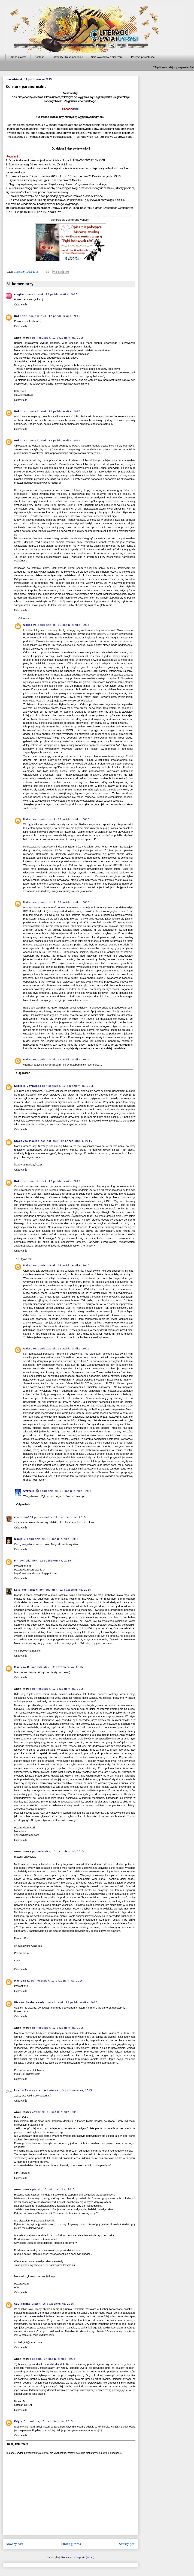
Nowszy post (14, 2544)
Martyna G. (22, 1667)
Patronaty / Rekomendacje (67, 56)
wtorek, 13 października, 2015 (70, 2090)
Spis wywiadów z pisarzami (107, 56)
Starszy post (127, 2544)
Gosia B (20, 1538)
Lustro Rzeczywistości (31, 2090)
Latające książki (26, 1589)
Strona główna (18, 56)
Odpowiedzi (25, 618)
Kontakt (39, 56)
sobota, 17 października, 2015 (53, 2358)
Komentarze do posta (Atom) (77, 2557)
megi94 (19, 294)
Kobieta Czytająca (27, 1085)
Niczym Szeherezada (29, 2002)
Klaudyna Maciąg (27, 1141)
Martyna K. (22, 1980)
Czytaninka (22, 2303)
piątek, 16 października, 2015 (53, 2189)
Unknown (21, 316)
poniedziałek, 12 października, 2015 (51, 294)
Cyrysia (29, 1490)
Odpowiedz (20, 304)
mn (16, 1560)
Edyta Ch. (21, 2421)
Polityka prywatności (143, 56)
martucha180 (23, 1517)
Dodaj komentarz (17, 2443)
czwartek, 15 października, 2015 (55, 2112)
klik (77, 109)
